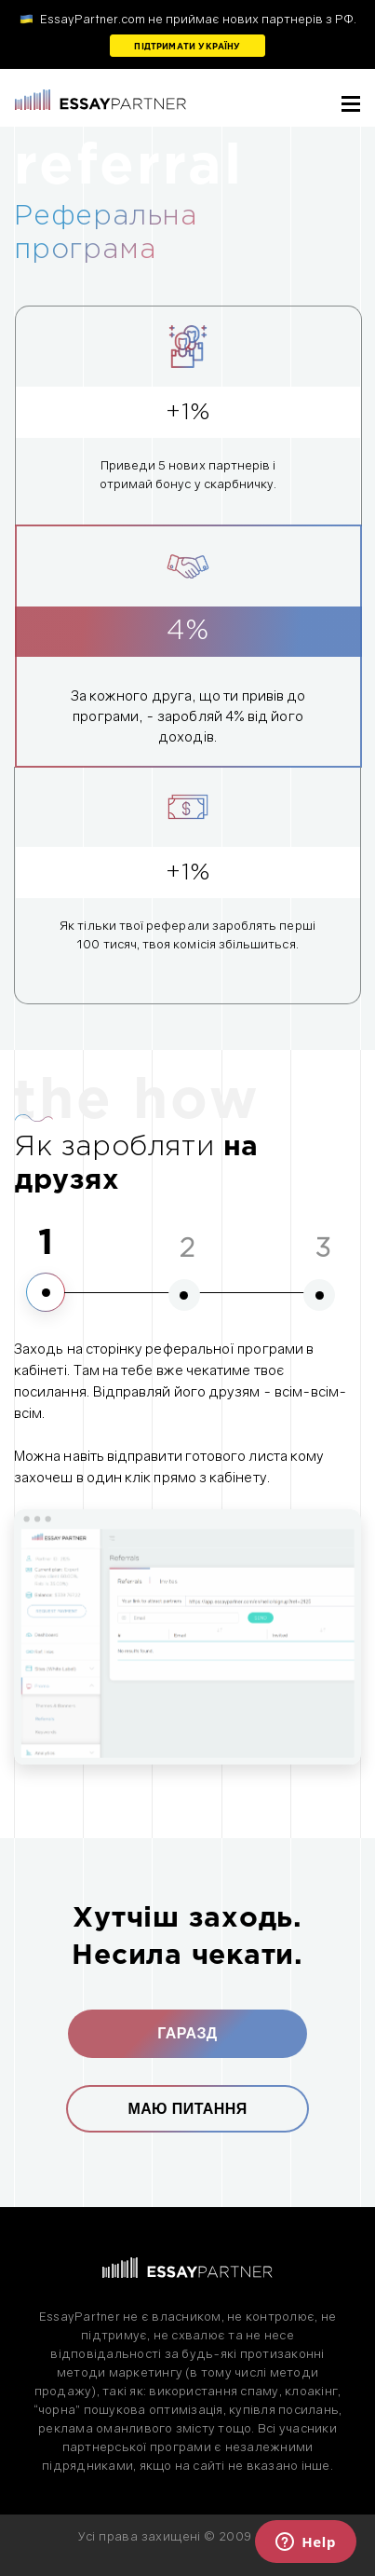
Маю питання (187, 2109)
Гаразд (187, 2033)
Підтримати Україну (187, 46)
